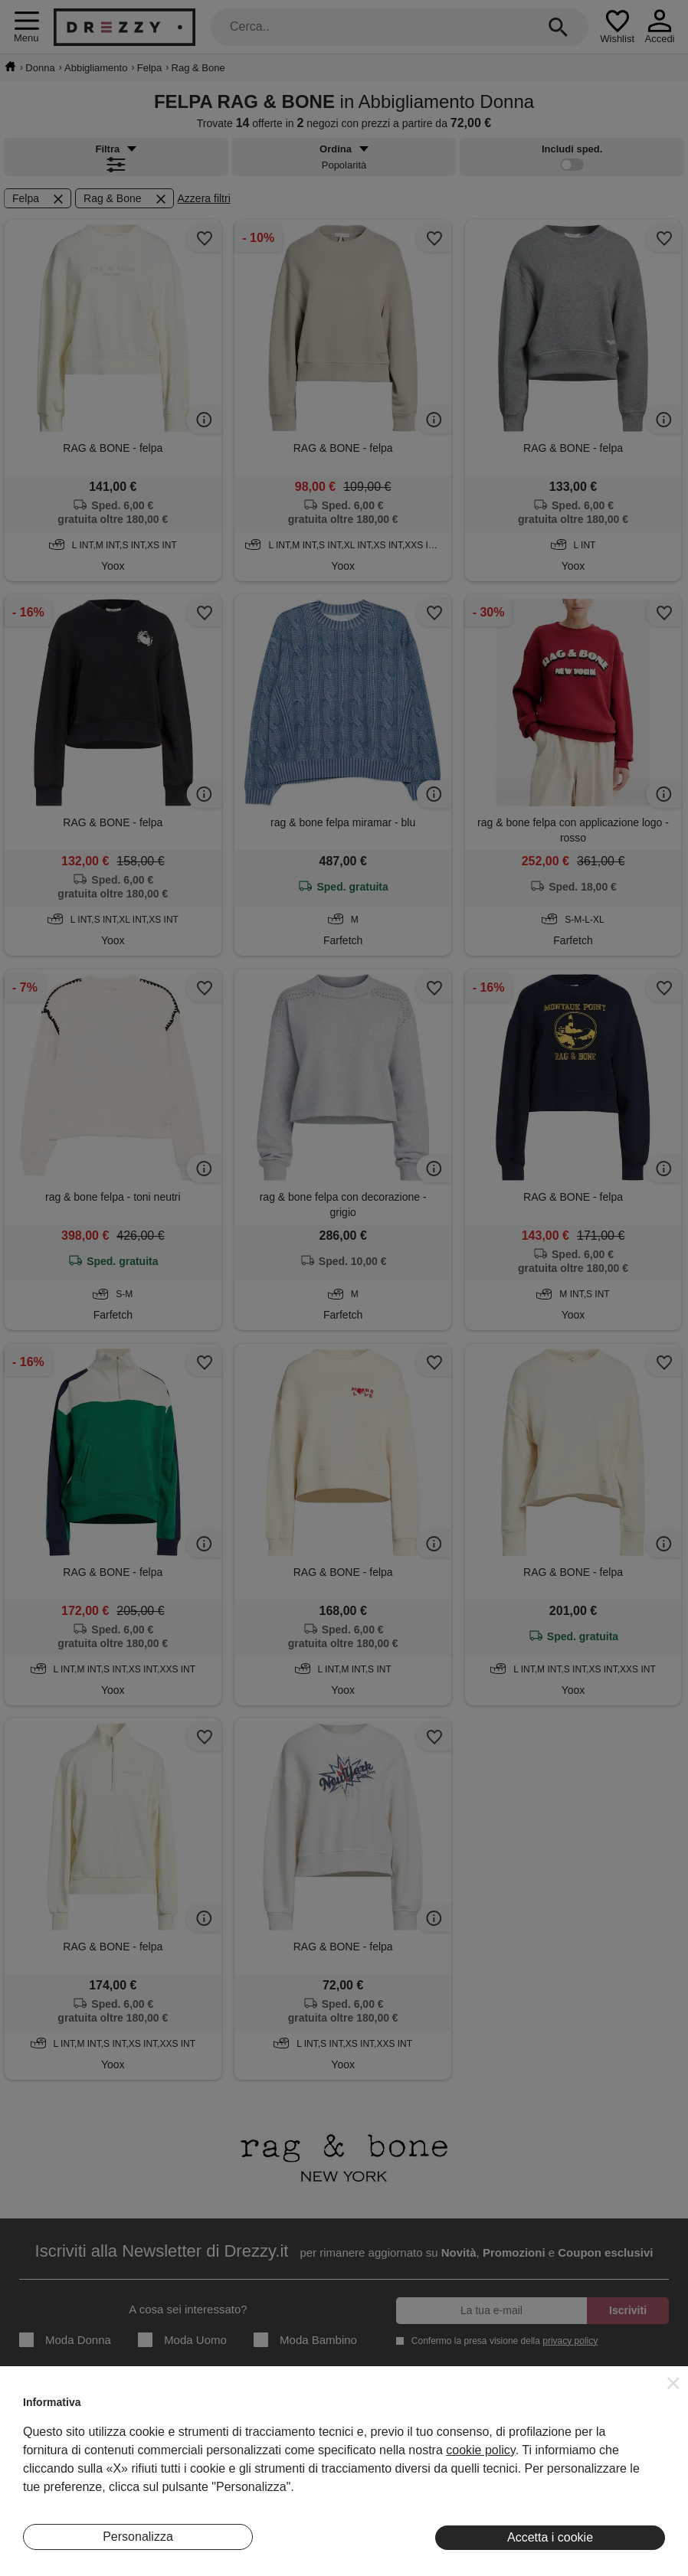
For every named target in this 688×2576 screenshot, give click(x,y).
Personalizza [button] (138, 2536)
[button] (673, 2383)
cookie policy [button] (480, 2450)
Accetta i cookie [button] (550, 2537)
